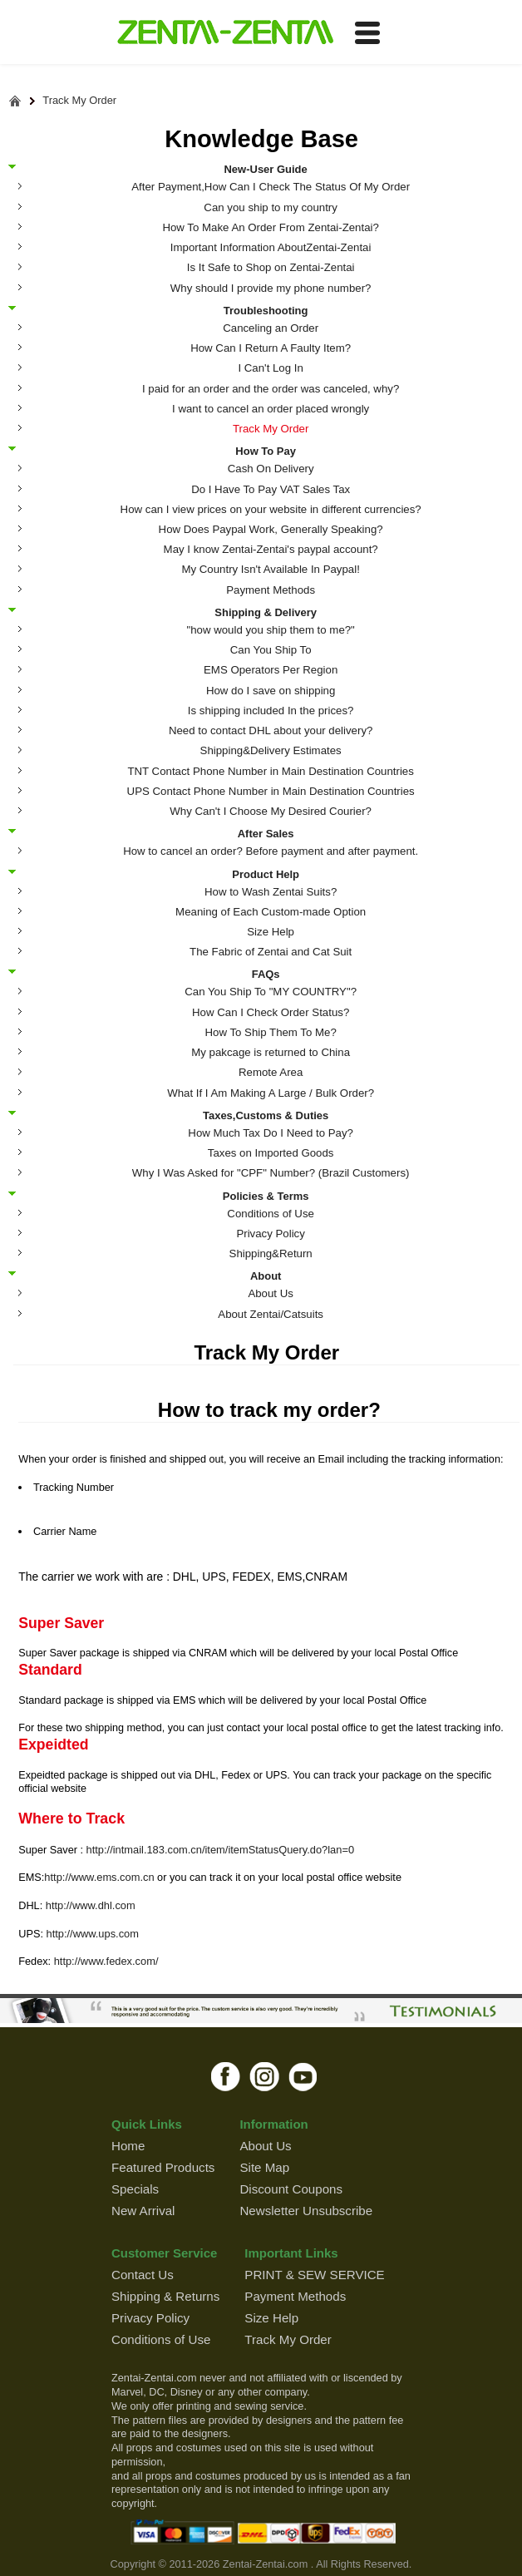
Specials (135, 2189)
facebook (225, 2076)
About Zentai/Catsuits (270, 1314)
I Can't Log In (270, 368)
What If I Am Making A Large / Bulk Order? (270, 1093)
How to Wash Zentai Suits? (270, 892)
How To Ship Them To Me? (270, 1032)
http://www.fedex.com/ (106, 1961)
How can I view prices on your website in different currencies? (271, 509)
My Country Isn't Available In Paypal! (270, 569)
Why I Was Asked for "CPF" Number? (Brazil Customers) (271, 1173)
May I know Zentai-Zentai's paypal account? (271, 549)
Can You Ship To (271, 650)
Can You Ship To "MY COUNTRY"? (271, 991)
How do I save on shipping (270, 690)
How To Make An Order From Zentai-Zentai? (270, 227)
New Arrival (143, 2210)
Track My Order (79, 101)
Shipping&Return (271, 1253)
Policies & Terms (266, 1196)
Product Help (265, 874)
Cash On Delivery (271, 468)
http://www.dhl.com (90, 1905)
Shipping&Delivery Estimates (271, 750)
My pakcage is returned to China (270, 1052)
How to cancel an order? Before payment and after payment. (270, 851)
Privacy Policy (270, 1233)
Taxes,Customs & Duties (265, 1115)
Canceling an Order (270, 328)
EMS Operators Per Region (270, 670)
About (266, 1275)
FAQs (266, 974)
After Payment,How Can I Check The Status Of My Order (270, 186)
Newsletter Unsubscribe (305, 2210)
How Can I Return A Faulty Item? (270, 348)
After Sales (266, 833)
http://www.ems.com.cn (99, 1877)
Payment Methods (270, 590)
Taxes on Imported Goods (271, 1153)
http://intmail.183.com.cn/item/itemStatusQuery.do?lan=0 (220, 1849)
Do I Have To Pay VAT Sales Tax (270, 489)
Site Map (264, 2167)
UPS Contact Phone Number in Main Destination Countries (271, 791)
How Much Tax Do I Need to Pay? (270, 1133)
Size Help (270, 931)
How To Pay (265, 450)
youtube (303, 2076)
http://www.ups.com (92, 1933)
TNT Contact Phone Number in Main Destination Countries (270, 771)
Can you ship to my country (270, 207)
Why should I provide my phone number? (271, 288)
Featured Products (162, 2167)
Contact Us (142, 2275)
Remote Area (271, 1072)
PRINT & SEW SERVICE (314, 2275)
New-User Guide (265, 169)
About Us (270, 1293)
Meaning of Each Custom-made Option (270, 912)
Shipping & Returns (165, 2296)
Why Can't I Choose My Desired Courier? (271, 811)
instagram (264, 2076)
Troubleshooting (266, 310)
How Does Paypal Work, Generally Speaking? (271, 529)
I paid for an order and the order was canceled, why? (270, 388)
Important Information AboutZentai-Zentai (271, 247)
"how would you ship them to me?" (270, 630)
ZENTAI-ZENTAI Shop (225, 33)
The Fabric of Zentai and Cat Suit (271, 951)
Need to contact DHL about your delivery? (271, 730)
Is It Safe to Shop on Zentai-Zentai (271, 267)
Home (128, 2146)
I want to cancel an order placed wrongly (270, 408)
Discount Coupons (290, 2189)
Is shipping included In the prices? (271, 710)
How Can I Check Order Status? (270, 1012)
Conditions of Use (270, 1213)
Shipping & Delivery (265, 612)
